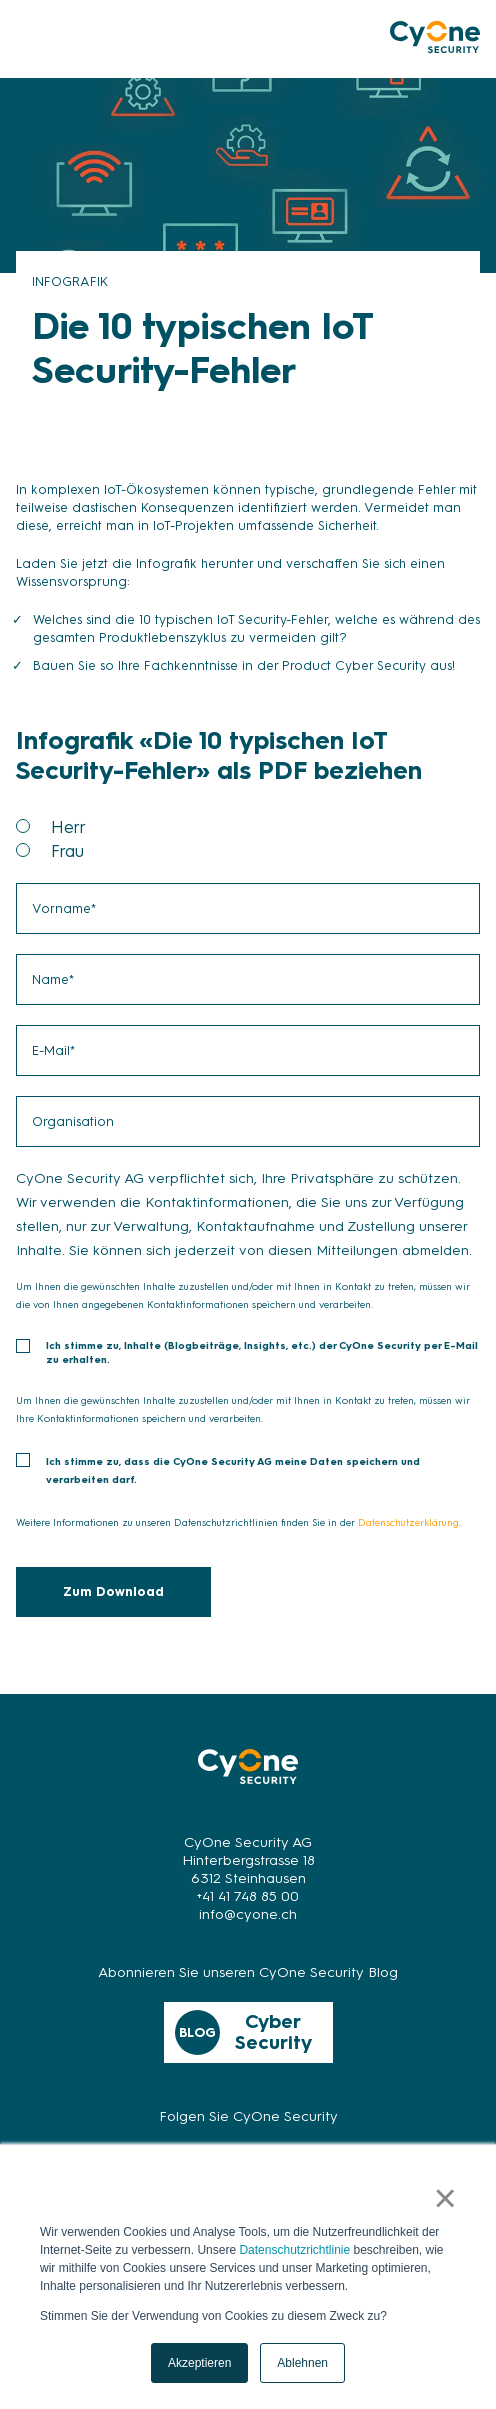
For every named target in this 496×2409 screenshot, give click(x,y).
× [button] (445, 2198)
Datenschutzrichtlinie (294, 2250)
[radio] (265, 827)
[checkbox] (248, 839)
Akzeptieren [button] (199, 2363)
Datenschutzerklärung (408, 1522)
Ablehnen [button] (302, 2363)
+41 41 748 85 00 (248, 1896)
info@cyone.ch (248, 1914)
